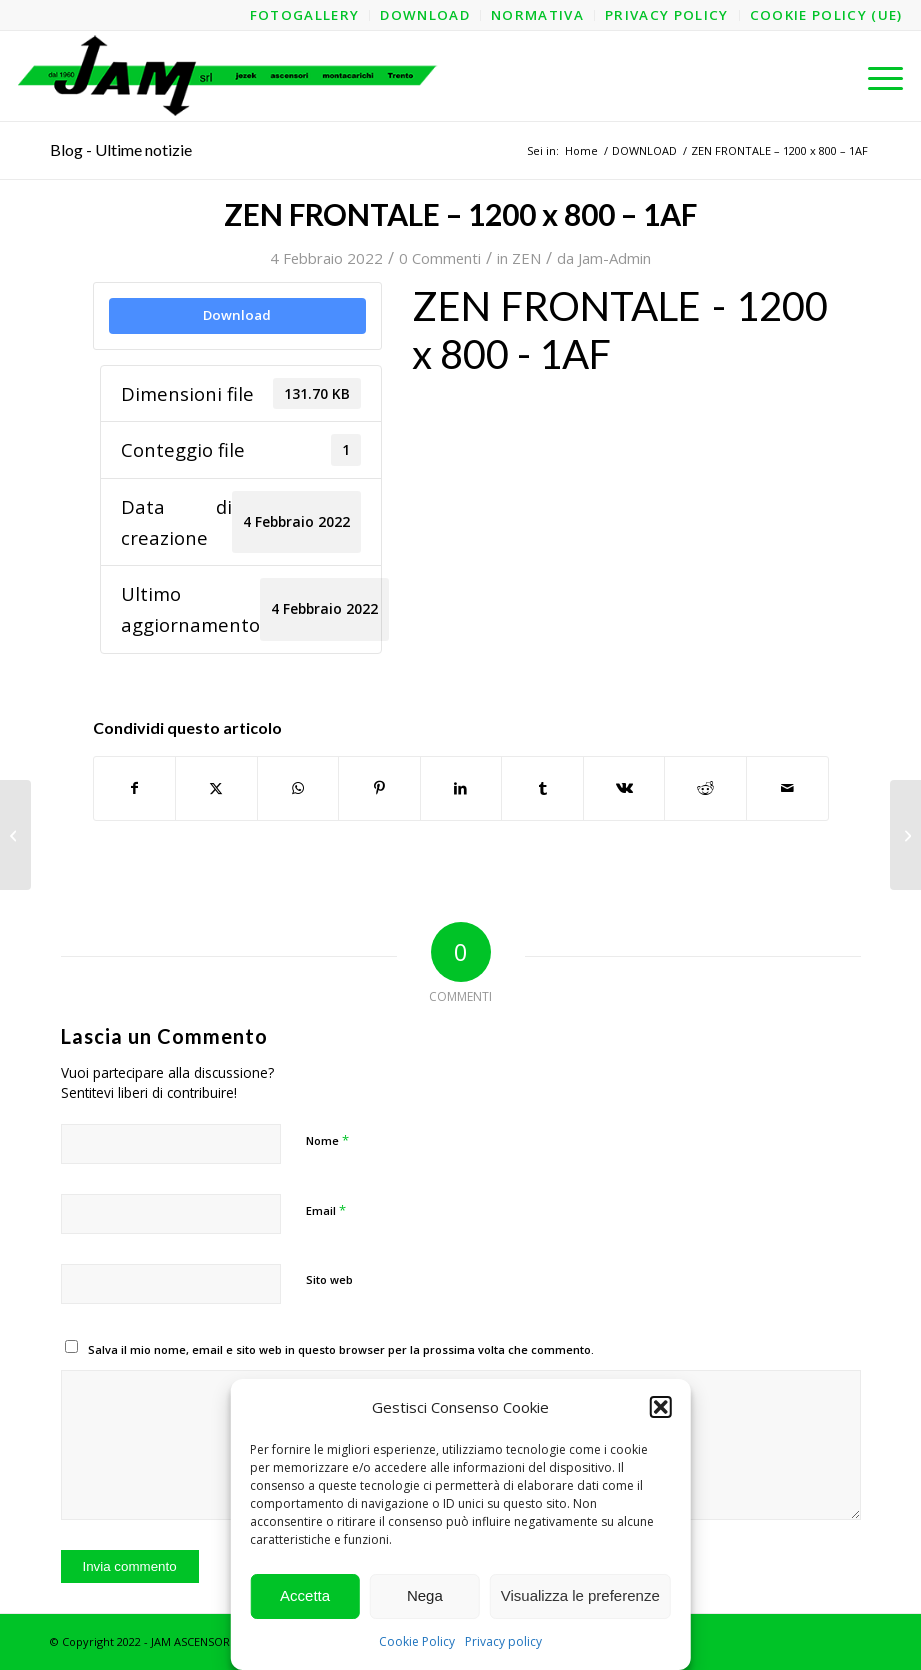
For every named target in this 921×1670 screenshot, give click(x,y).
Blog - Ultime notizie (121, 149)
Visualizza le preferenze (580, 1595)
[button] (661, 1407)
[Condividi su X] (216, 788)
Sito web (329, 1279)
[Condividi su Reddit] (705, 788)
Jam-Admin (614, 258)
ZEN (526, 258)
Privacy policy (503, 1641)
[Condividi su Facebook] (135, 788)
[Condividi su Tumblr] (542, 788)
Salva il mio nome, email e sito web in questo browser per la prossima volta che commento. (341, 1349)
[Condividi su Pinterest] (379, 788)
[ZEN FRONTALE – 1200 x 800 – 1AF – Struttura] (15, 835)
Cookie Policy (417, 1641)
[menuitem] (305, 15)
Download (237, 315)
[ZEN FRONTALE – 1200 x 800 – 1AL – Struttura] (905, 835)
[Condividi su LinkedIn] (461, 788)
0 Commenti (440, 258)
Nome (327, 1140)
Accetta (305, 1595)
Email (326, 1210)
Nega (425, 1595)
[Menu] (875, 76)
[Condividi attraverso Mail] (787, 788)
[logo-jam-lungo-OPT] (228, 76)
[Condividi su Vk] (624, 788)
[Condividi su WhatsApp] (298, 788)
